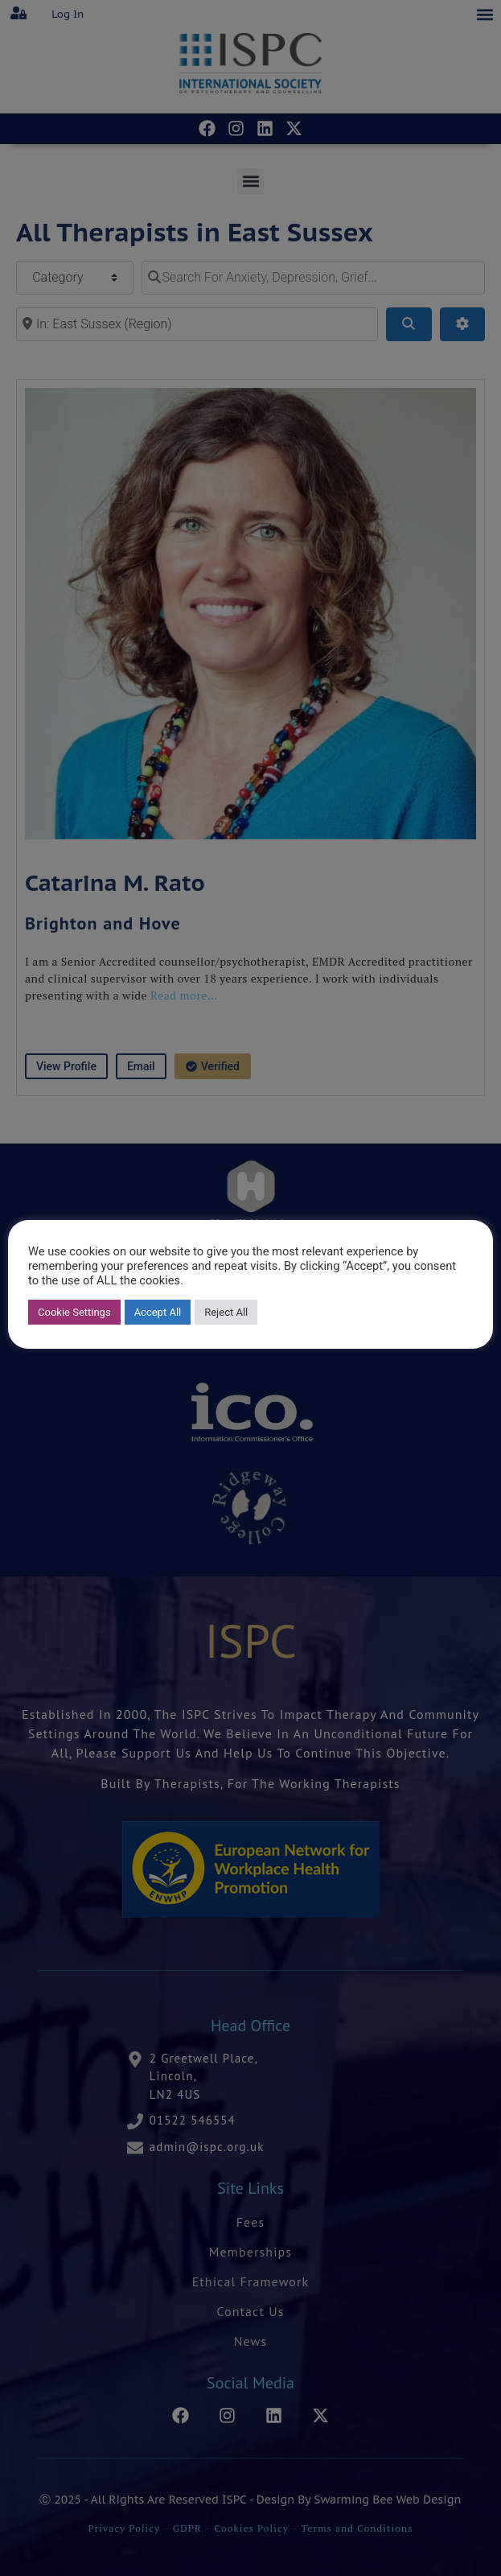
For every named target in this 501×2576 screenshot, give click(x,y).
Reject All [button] (226, 1312)
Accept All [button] (158, 1312)
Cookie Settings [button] (74, 1312)
